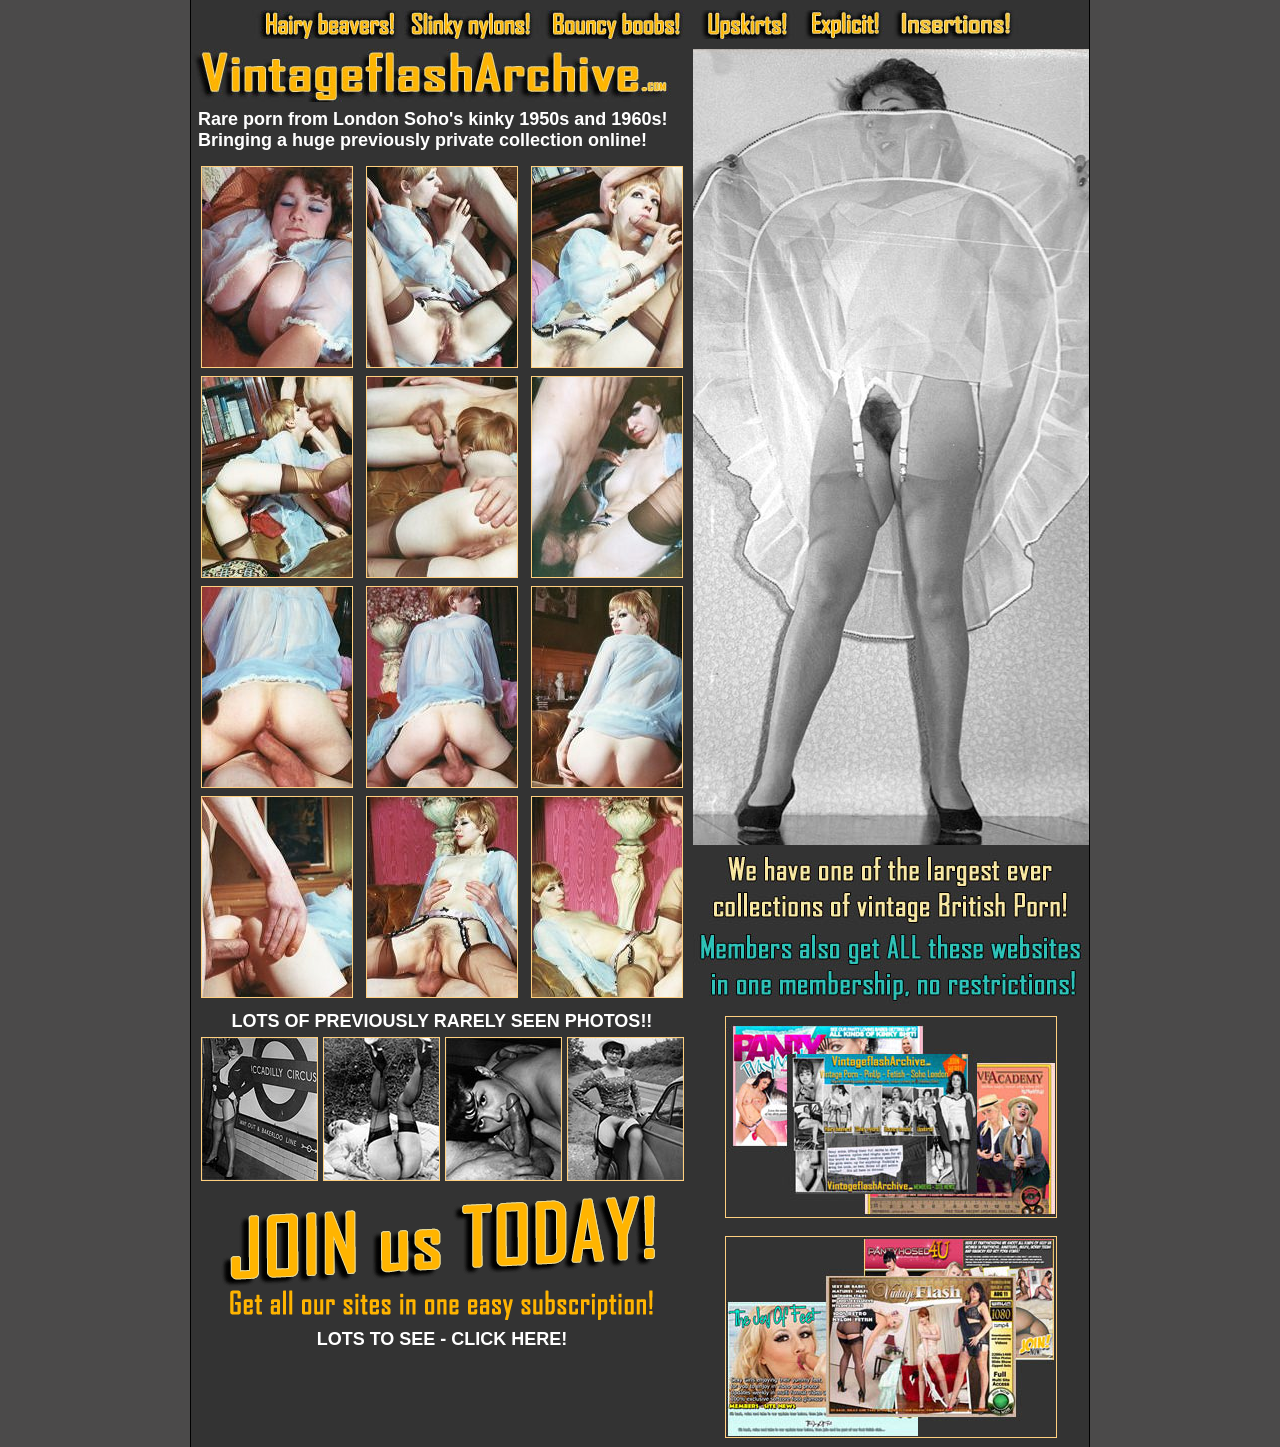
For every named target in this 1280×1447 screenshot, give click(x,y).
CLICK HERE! (509, 1339)
